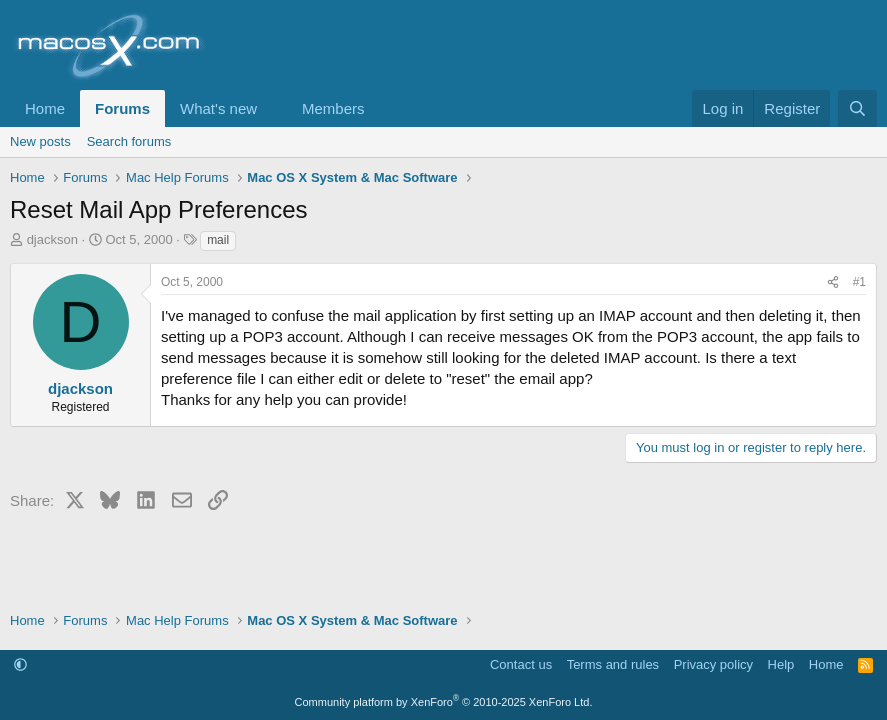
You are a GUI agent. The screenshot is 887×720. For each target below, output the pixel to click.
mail (218, 240)
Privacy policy (713, 664)
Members (333, 108)
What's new (218, 108)
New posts (40, 141)
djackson (52, 239)
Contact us (521, 664)
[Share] (833, 282)
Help (781, 664)
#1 (859, 282)
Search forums (129, 141)
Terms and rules (613, 664)
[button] (273, 108)
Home (45, 108)
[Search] (857, 108)
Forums (122, 108)
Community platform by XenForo (444, 702)
